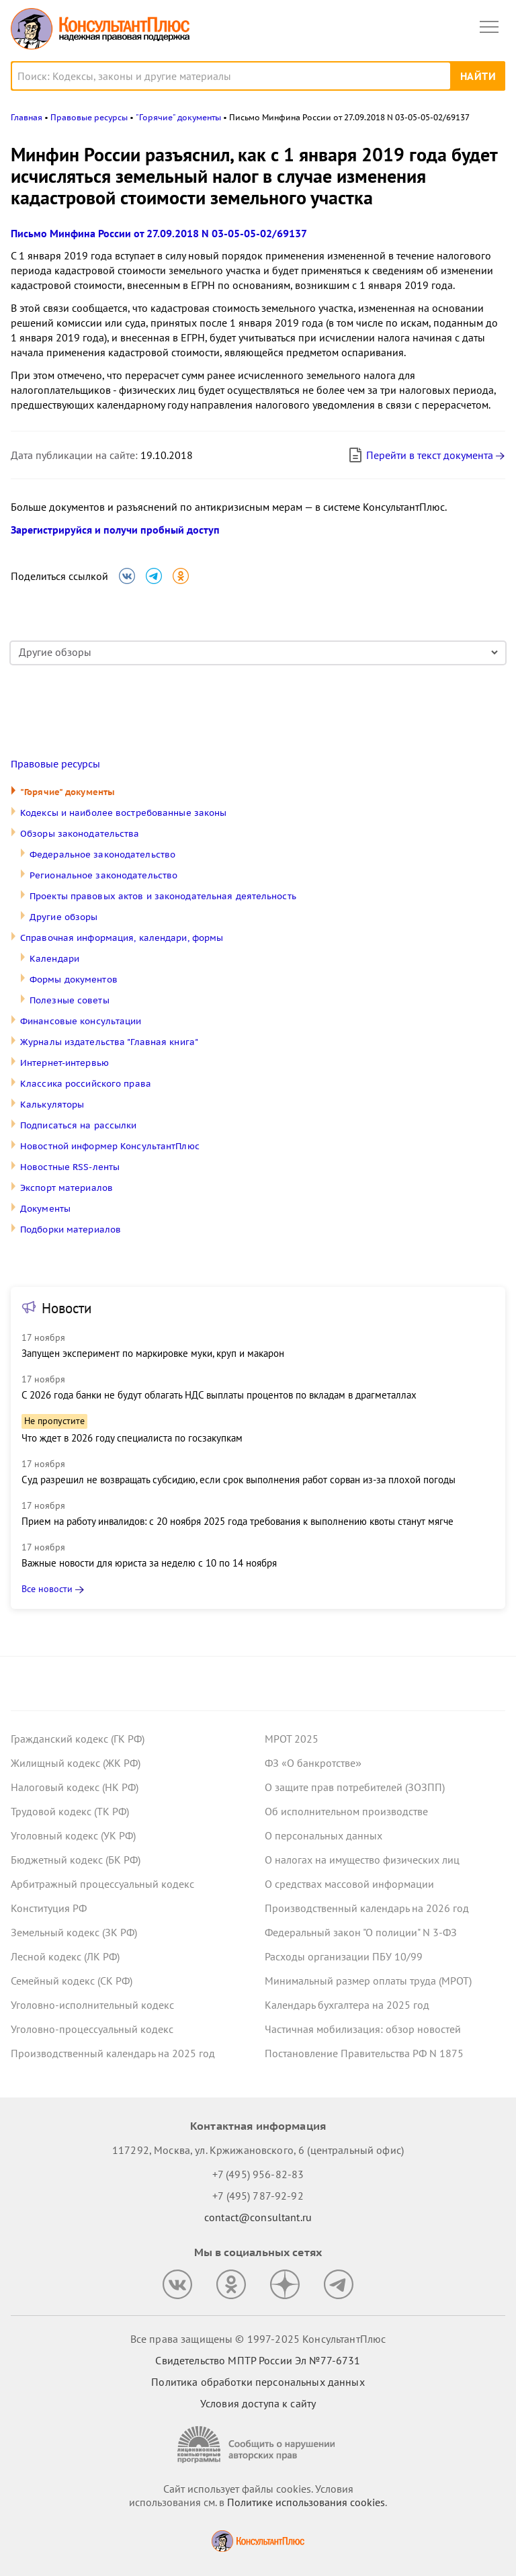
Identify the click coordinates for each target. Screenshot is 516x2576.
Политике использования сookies (306, 2502)
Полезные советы (70, 1000)
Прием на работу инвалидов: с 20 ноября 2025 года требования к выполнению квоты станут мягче (238, 1521)
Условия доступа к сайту (258, 2403)
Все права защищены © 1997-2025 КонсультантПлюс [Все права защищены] (258, 2338)
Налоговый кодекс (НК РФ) (74, 1787)
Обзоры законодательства (80, 833)
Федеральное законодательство (102, 854)
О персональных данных (323, 1835)
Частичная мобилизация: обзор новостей (363, 2029)
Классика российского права (85, 1083)
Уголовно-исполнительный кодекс (92, 2004)
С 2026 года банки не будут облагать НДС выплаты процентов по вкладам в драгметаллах (219, 1394)
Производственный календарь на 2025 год (113, 2053)
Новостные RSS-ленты (70, 1167)
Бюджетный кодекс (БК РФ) (75, 1859)
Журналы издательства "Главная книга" (109, 1042)
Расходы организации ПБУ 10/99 (344, 1956)
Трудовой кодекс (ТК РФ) (70, 1811)
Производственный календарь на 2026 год (367, 1908)
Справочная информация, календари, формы (121, 938)
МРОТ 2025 (291, 1738)
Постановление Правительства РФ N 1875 (364, 2053)
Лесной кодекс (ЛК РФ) (65, 1956)
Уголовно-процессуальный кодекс (92, 2029)
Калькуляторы (52, 1104)
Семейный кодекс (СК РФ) (71, 1980)
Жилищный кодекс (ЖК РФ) (75, 1763)
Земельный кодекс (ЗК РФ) (74, 1932)
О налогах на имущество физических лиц (362, 1859)
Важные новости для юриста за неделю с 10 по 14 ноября (149, 1562)
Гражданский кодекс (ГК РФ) (77, 1738)
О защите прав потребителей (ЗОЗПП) (355, 1787)
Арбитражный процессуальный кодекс (102, 1884)
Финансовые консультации (81, 1021)
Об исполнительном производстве (346, 1811)
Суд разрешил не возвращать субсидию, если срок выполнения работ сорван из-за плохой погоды (239, 1479)
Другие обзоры (63, 917)
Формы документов (74, 979)
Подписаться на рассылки (78, 1125)
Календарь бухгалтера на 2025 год (347, 2004)
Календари (54, 958)
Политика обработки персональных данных (257, 2381)
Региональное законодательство (103, 875)
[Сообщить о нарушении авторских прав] (258, 2444)
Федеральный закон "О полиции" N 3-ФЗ (361, 1932)
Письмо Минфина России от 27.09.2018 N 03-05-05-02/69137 (159, 233)
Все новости (47, 1589)
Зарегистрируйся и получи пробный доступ (115, 529)
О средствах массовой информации (349, 1884)
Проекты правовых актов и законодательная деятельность (163, 896)
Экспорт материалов (66, 1188)
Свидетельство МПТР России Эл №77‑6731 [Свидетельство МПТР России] (257, 2360)
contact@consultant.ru (258, 2217)
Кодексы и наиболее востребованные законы (123, 813)
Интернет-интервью (64, 1063)
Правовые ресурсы (55, 764)
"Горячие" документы (67, 792)
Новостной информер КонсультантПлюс (110, 1146)
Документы (45, 1208)
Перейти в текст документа (419, 455)
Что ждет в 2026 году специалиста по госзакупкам (132, 1437)
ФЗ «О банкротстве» (313, 1763)
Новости (66, 1308)
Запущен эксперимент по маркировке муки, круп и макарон (153, 1353)
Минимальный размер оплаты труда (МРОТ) (368, 1980)
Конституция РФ (49, 1908)
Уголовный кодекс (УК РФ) (73, 1835)
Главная (26, 117)
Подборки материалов (70, 1229)
